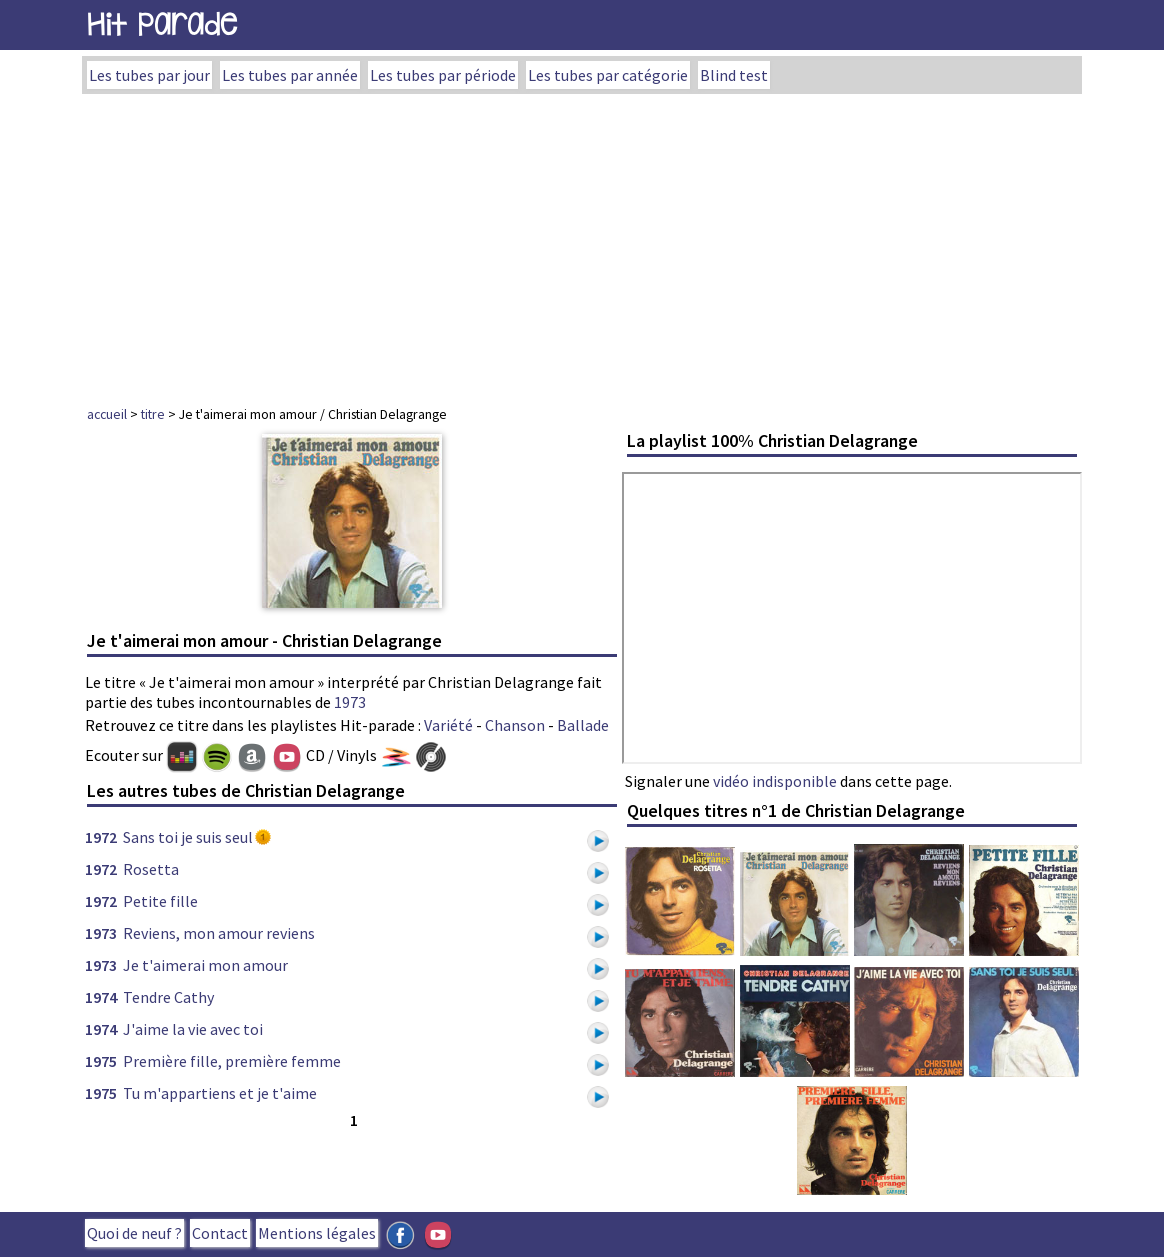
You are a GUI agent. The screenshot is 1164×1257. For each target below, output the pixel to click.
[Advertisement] (582, 244)
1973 (350, 702)
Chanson (515, 725)
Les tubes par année (290, 75)
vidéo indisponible (775, 781)
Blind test (734, 75)
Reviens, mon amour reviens (219, 933)
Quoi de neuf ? (134, 1233)
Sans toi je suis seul (188, 837)
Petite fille (160, 901)
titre (153, 414)
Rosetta (151, 869)
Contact (220, 1233)
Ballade (583, 725)
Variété (448, 725)
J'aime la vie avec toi (193, 1029)
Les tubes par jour (149, 75)
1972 (101, 837)
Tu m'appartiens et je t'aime (220, 1093)
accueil (107, 414)
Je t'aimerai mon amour (205, 965)
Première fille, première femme (232, 1061)
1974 (101, 997)
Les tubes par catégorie (608, 75)
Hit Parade (162, 24)
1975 (101, 1061)
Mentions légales (317, 1233)
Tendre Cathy (168, 997)
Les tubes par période (443, 75)
